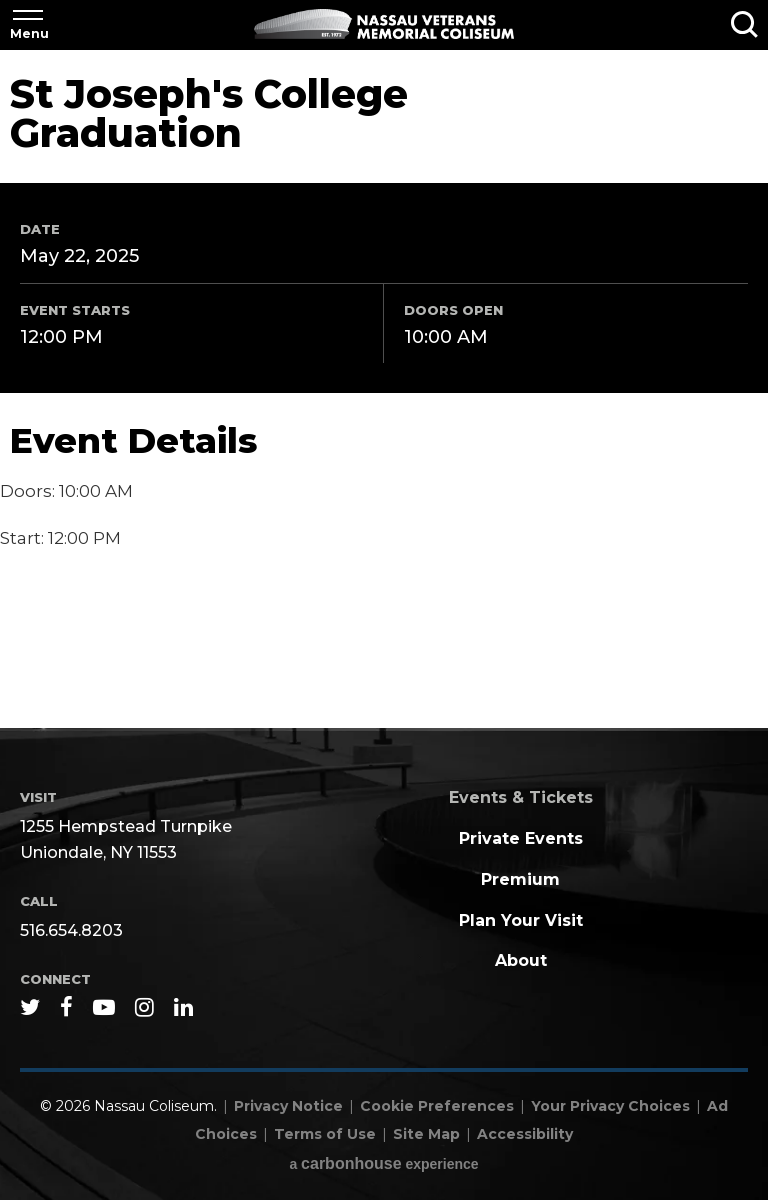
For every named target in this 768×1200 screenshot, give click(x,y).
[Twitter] (30, 1007)
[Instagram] (144, 1007)
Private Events (521, 838)
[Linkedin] (183, 1007)
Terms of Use (325, 1134)
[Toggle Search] (744, 25)
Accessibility (525, 1134)
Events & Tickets (521, 797)
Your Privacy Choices (610, 1106)
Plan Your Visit (521, 920)
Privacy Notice (288, 1106)
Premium (520, 879)
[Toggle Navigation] (28, 25)
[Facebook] (66, 1007)
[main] (384, 390)
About (521, 960)
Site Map (426, 1134)
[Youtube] (104, 1007)
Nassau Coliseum (384, 24)
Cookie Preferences (437, 1106)
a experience (383, 1163)
